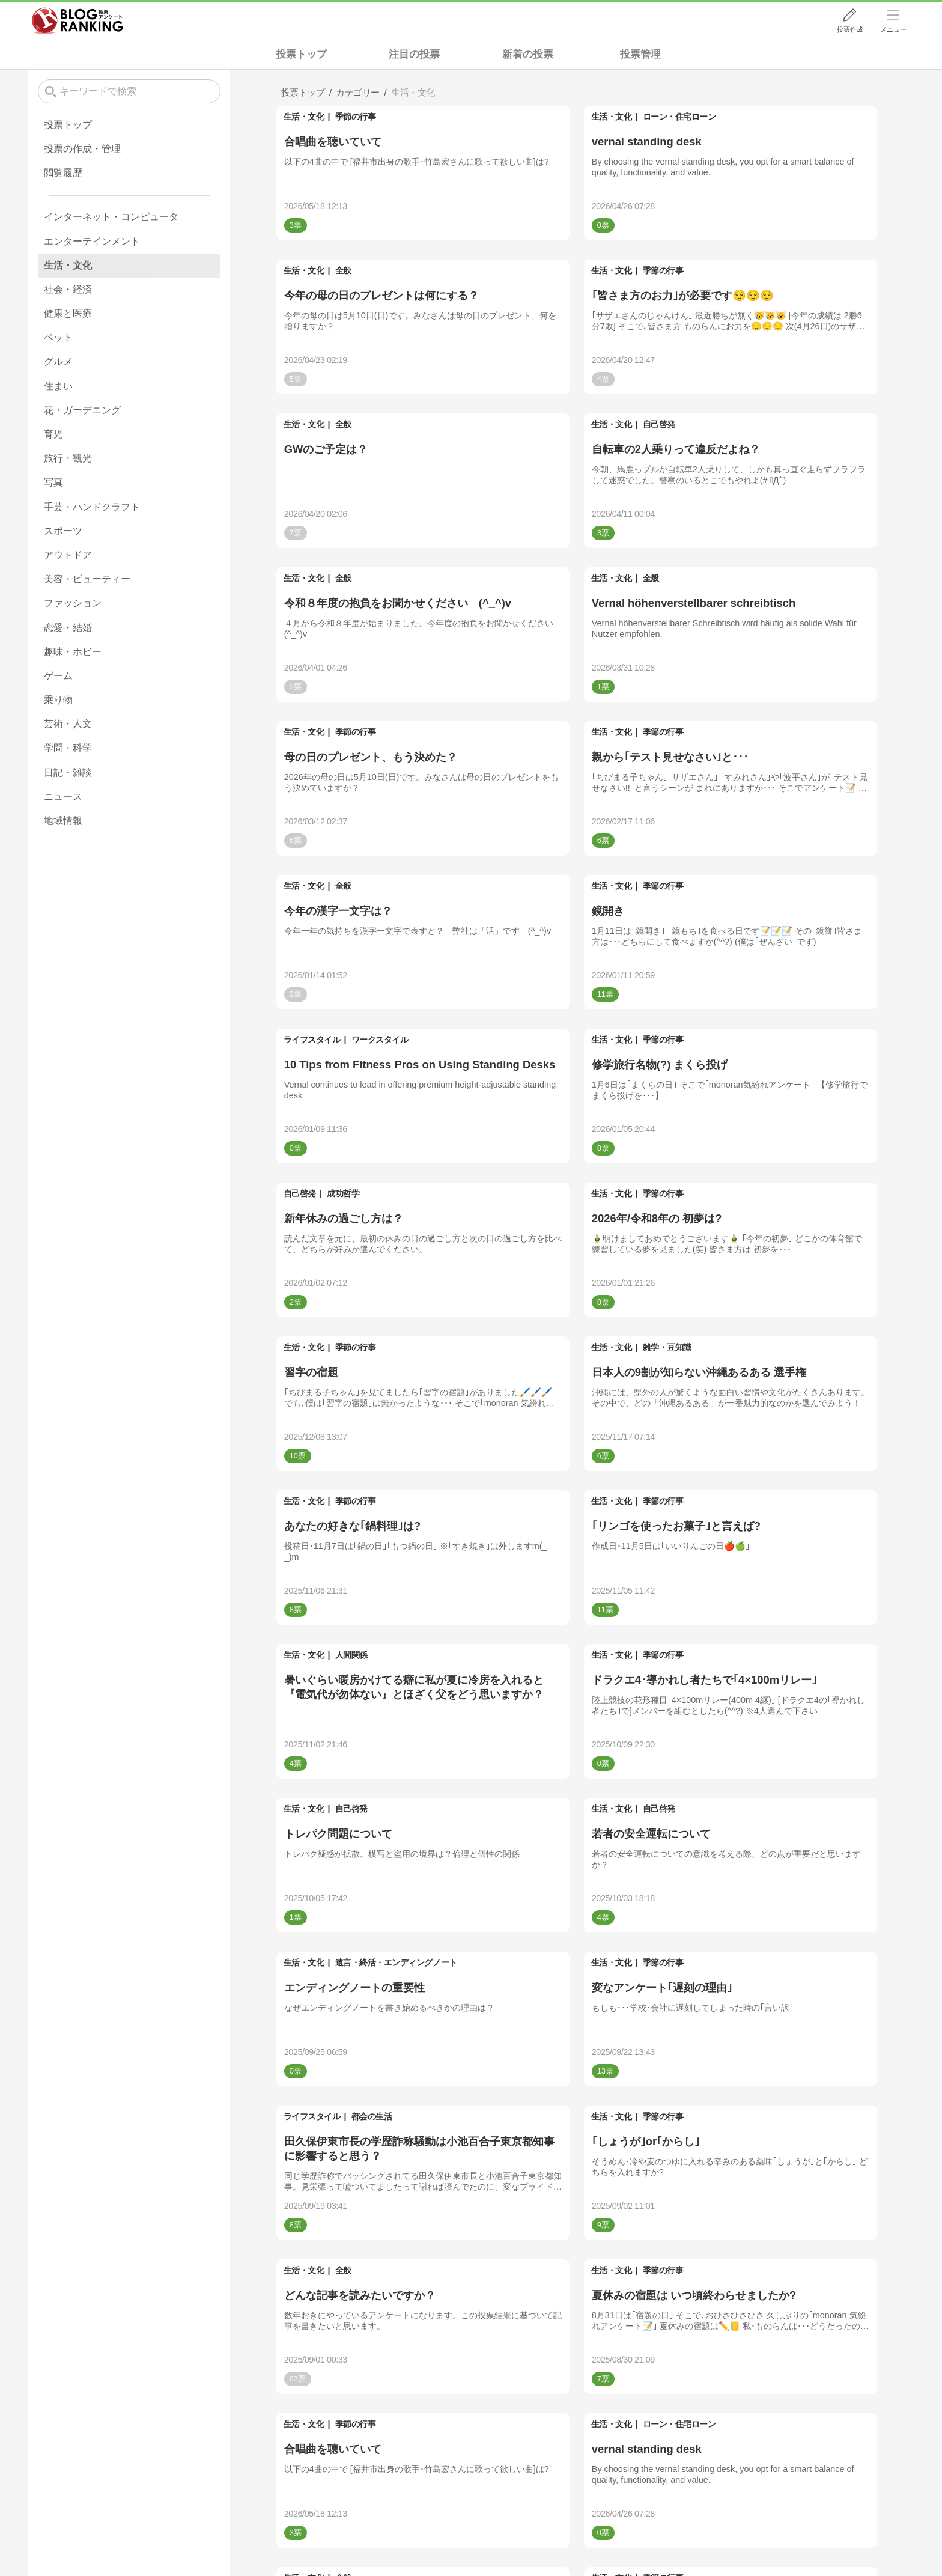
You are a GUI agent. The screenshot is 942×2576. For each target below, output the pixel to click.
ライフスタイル (312, 1039)
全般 (343, 270)
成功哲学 (343, 1193)
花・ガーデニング (82, 410)
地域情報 (63, 820)
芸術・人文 (68, 724)
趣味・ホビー (73, 652)
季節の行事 (355, 116)
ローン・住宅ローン (679, 116)
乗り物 (58, 700)
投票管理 (640, 54)
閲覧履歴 (63, 173)
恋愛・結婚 (68, 628)
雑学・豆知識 (667, 1347)
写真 (53, 482)
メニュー (893, 29)
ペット (58, 337)
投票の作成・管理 (82, 149)
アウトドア (68, 555)
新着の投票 (527, 54)
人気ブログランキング (77, 20)
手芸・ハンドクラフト (92, 507)
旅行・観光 (68, 458)
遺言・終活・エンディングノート (396, 1962)
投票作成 (850, 29)
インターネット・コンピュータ (111, 217)
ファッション (73, 603)
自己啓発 (659, 424)
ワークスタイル (380, 1039)
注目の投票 (414, 54)
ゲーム (58, 676)
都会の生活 (371, 2116)
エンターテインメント (92, 241)
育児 (53, 434)
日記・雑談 (68, 772)
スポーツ (63, 531)
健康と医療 (68, 313)
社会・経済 (68, 289)
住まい (58, 386)
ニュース (63, 796)
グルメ (58, 361)
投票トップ (301, 54)
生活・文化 (304, 116)
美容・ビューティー (87, 579)
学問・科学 (68, 748)
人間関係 (351, 1655)
